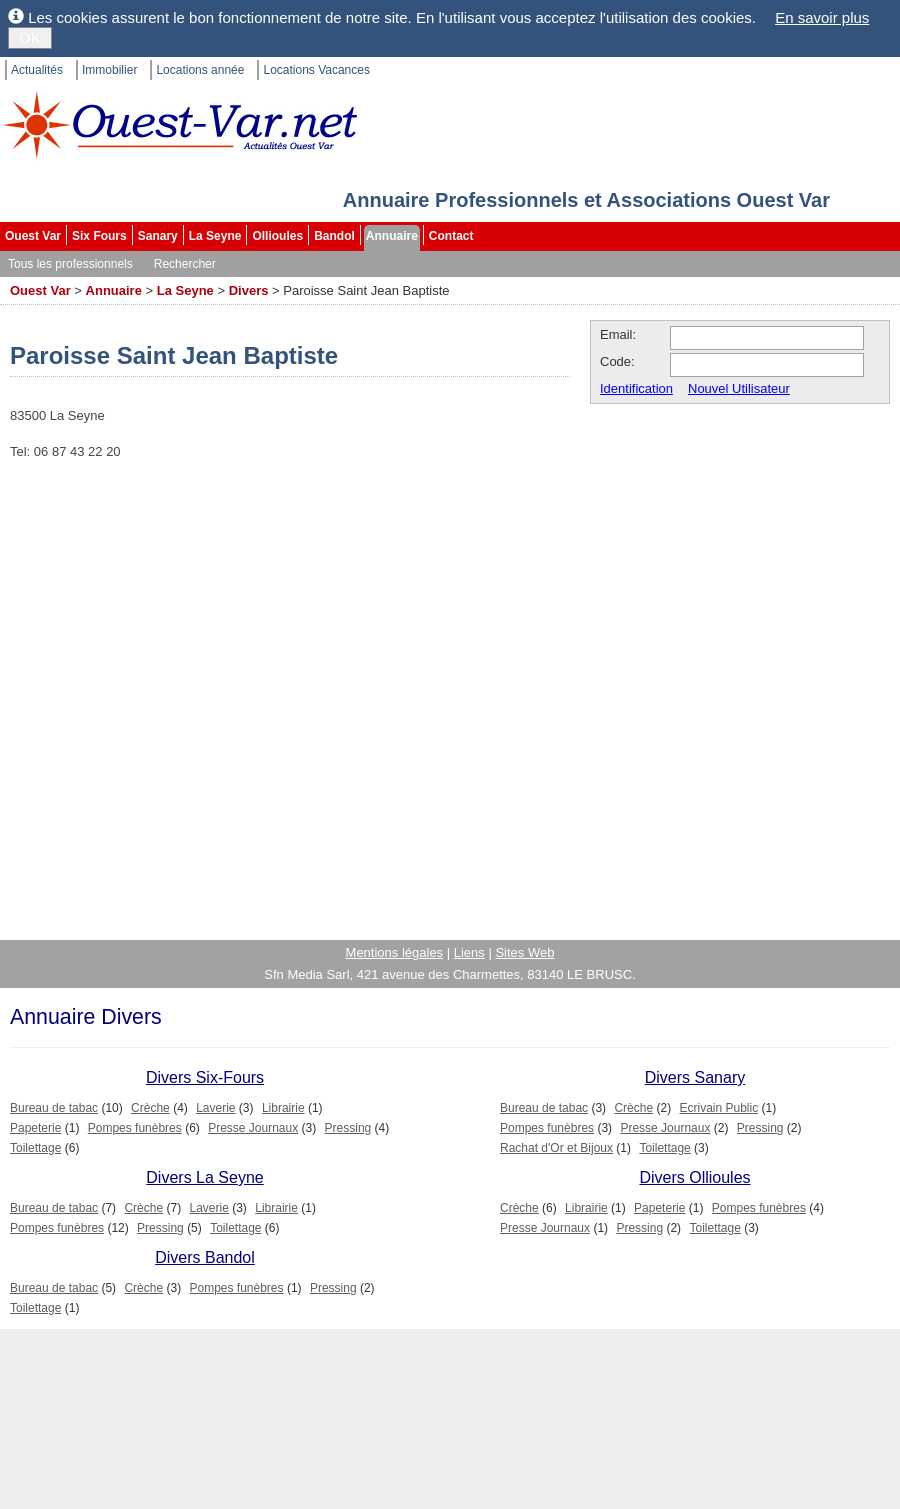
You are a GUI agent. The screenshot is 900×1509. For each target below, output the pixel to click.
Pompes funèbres (135, 1128)
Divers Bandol (205, 1257)
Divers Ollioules (694, 1177)
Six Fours (99, 236)
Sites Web (524, 952)
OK (30, 37)
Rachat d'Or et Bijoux (556, 1148)
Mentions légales (395, 952)
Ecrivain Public (718, 1108)
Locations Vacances (316, 70)
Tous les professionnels (70, 264)
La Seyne (215, 236)
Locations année (200, 70)
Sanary (158, 236)
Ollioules (277, 236)
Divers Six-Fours (205, 1077)
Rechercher (185, 264)
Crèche (150, 1108)
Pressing (348, 1128)
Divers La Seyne (204, 1177)
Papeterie (35, 1128)
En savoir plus (822, 17)
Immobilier (109, 70)
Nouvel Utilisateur (739, 388)
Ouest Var (33, 236)
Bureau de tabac (54, 1108)
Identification (636, 388)
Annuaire (392, 236)
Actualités (37, 70)
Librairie (283, 1108)
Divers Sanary (695, 1077)
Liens (469, 952)
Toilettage (35, 1148)
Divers (249, 290)
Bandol (334, 236)
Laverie (215, 1108)
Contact (451, 236)
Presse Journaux (253, 1128)
